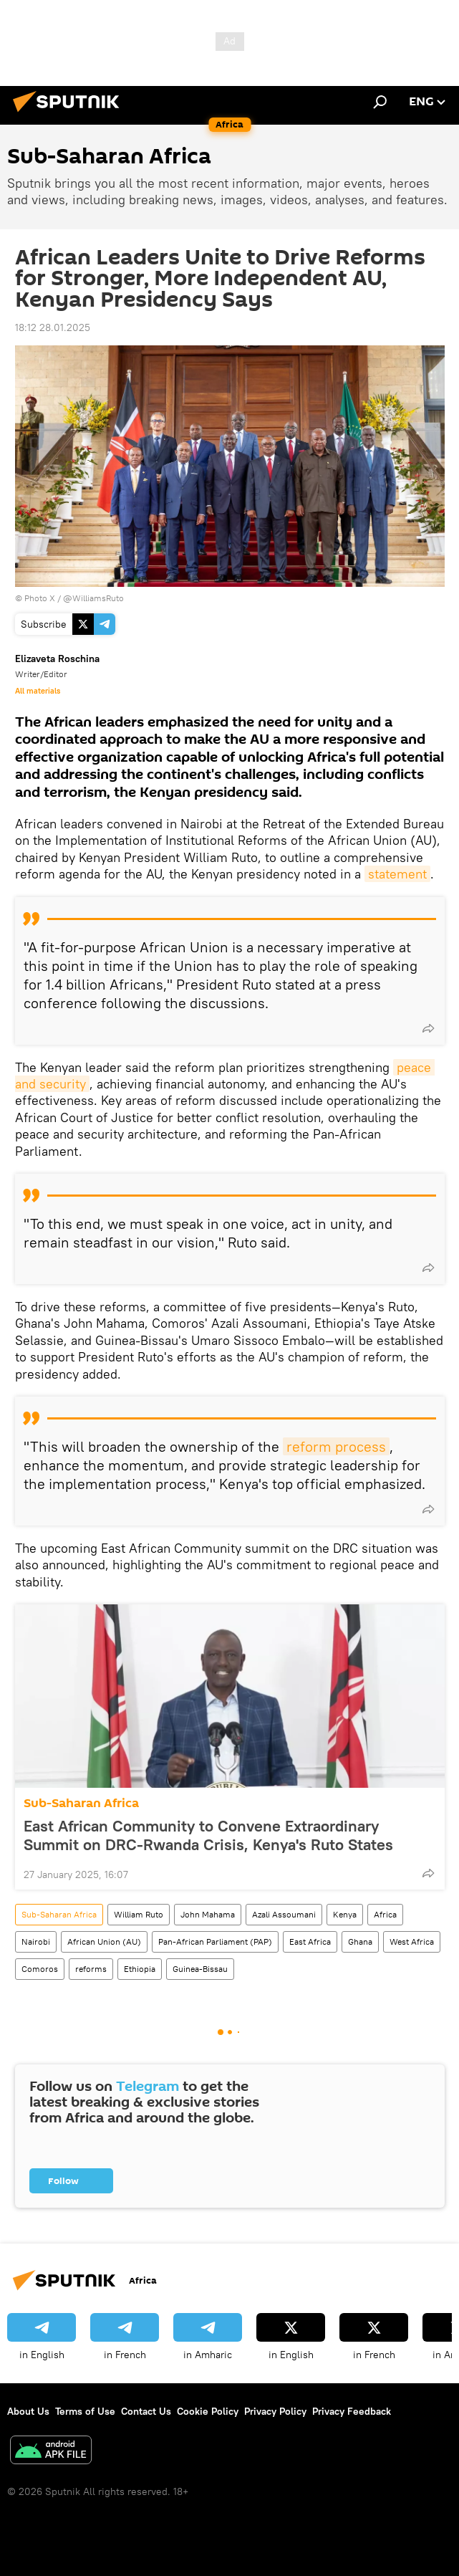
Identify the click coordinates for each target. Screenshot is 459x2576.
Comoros (39, 1968)
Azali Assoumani (284, 1914)
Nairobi (35, 1941)
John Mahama (207, 1914)
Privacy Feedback (351, 2411)
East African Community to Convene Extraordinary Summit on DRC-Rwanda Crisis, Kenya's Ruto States (208, 1835)
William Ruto (138, 1914)
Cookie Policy (207, 2411)
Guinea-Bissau (200, 1968)
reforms (91, 1968)
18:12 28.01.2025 (52, 327)
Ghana (360, 1941)
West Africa (412, 1941)
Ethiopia (139, 1968)
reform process (336, 1446)
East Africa (310, 1941)
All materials (37, 691)
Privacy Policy (275, 2411)
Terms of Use (85, 2411)
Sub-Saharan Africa (81, 1803)
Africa (385, 1914)
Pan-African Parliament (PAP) (215, 1941)
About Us (28, 2411)
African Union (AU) (104, 1941)
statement (397, 874)
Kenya (345, 1914)
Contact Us (146, 2411)
